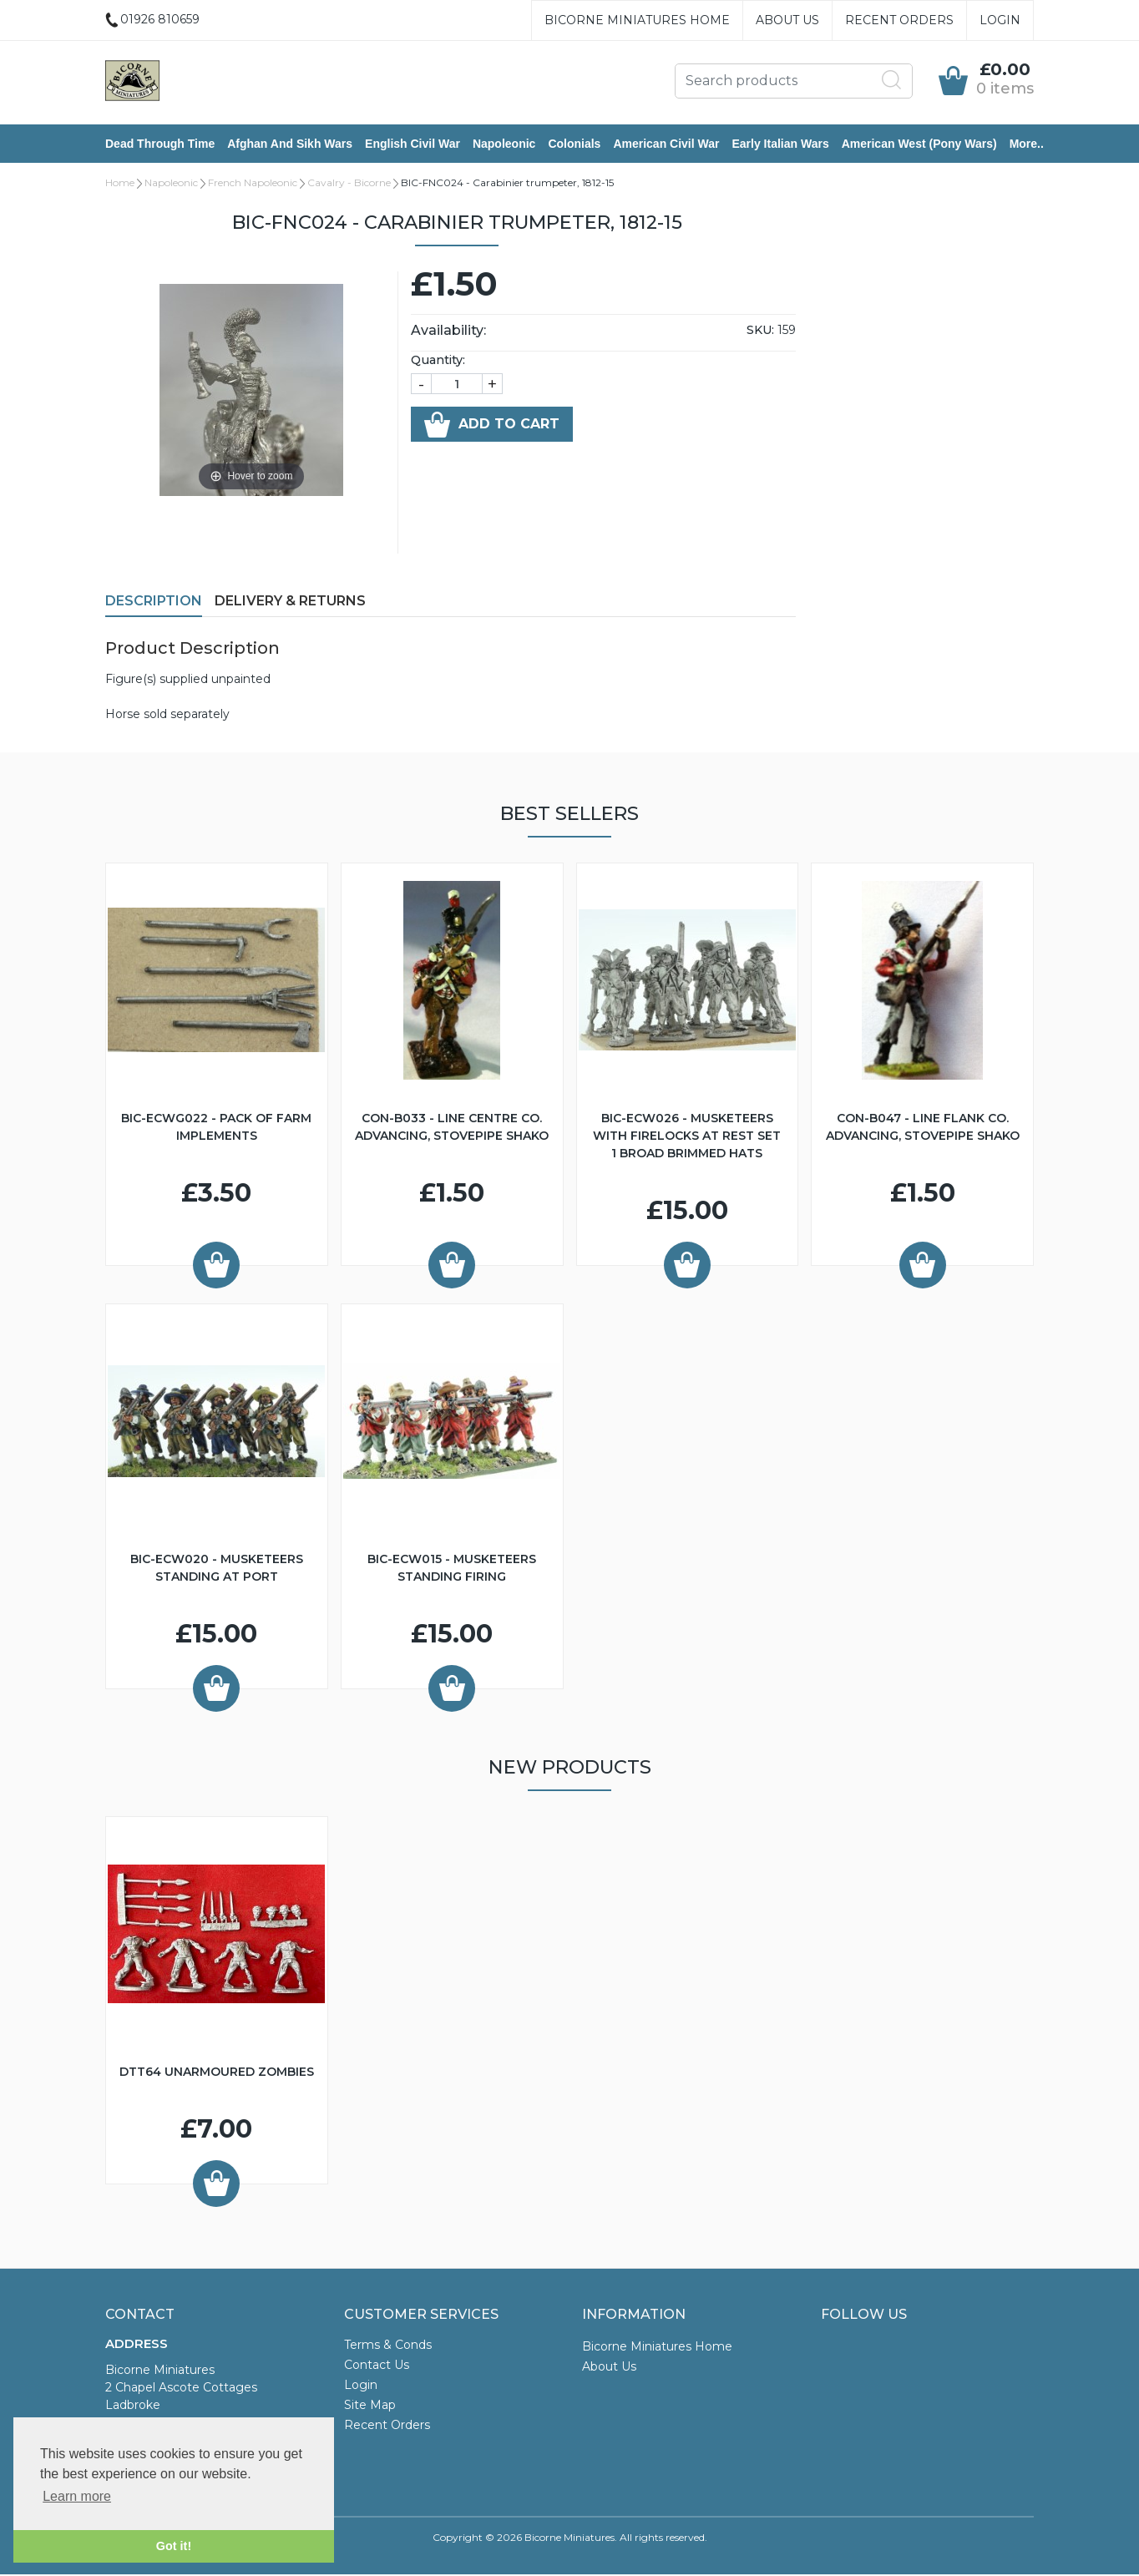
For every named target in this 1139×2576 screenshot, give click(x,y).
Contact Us (376, 2366)
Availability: (448, 332)
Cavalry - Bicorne (349, 184)
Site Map (370, 2406)
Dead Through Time (160, 144)
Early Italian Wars (779, 144)
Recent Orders (899, 20)
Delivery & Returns (290, 602)
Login (1000, 20)
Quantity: (438, 361)
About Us (787, 20)
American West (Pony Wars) (919, 144)
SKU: (760, 331)
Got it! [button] (173, 2546)
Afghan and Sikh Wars (289, 144)
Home (119, 184)
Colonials (574, 144)
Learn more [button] (77, 2496)
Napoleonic (504, 144)
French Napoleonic (252, 184)
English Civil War (412, 144)
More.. (1027, 144)
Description (153, 602)
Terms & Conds (388, 2346)
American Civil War (666, 144)
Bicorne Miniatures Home (637, 20)
